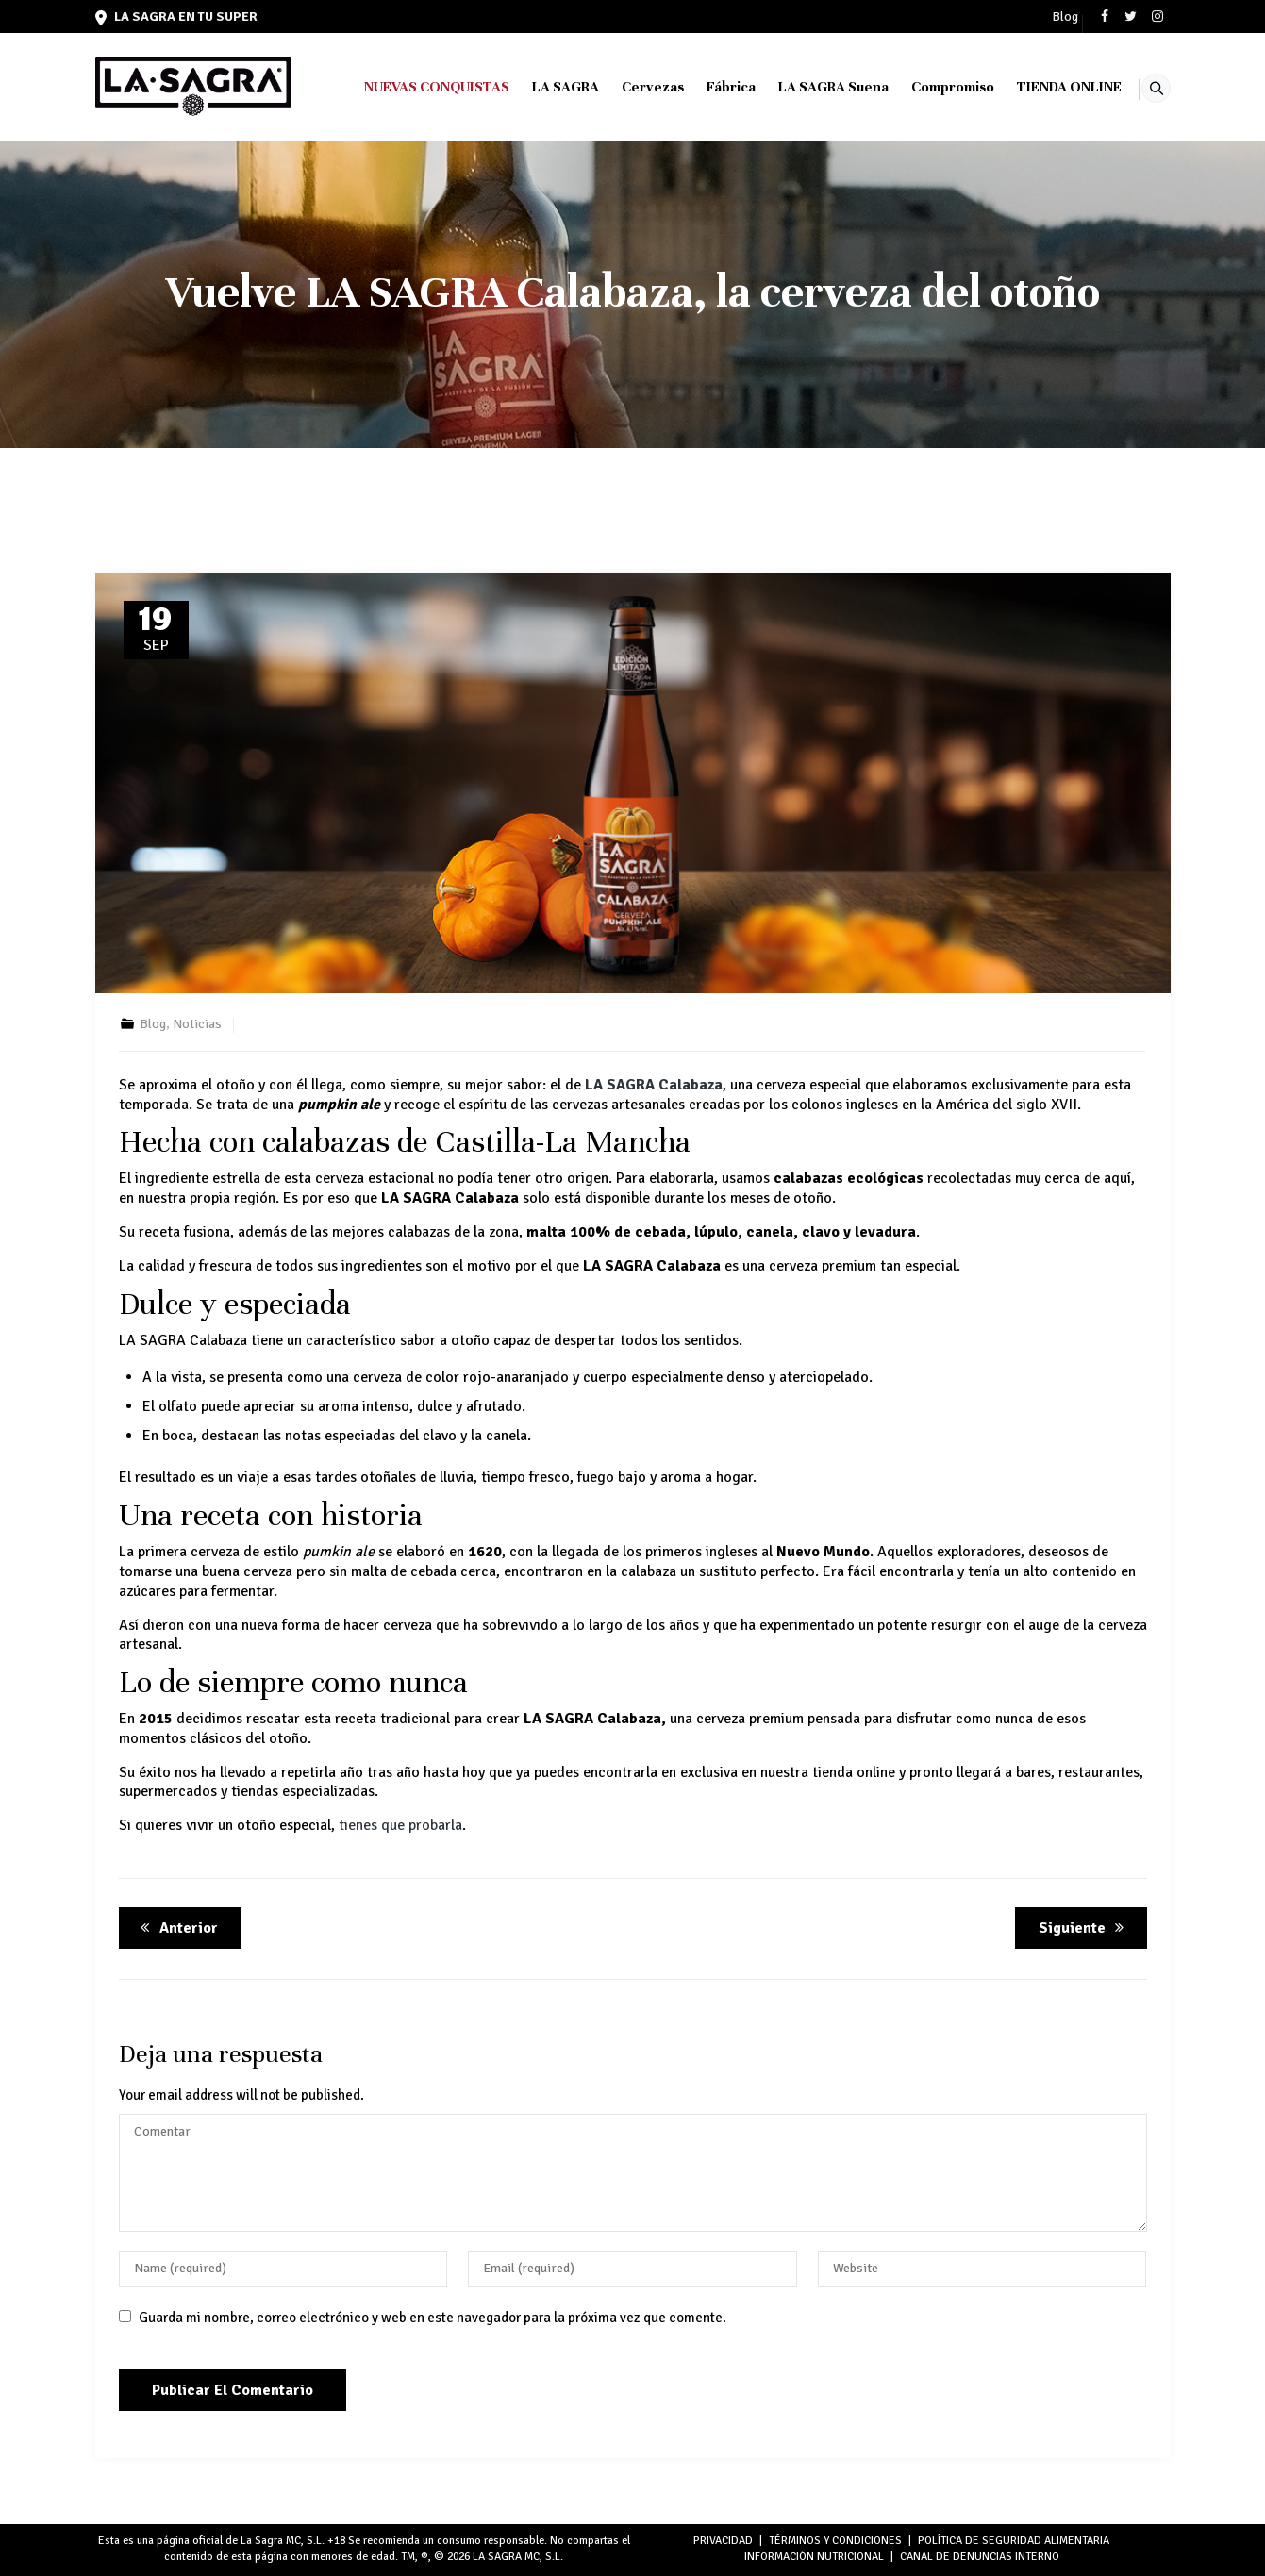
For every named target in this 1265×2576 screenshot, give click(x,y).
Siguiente (1084, 1928)
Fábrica (707, 86)
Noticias (197, 1024)
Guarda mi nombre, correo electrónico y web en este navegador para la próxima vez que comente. (432, 2317)
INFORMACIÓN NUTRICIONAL (814, 2557)
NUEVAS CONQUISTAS (413, 86)
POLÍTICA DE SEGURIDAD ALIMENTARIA (1013, 2541)
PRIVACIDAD (723, 2541)
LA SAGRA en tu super (176, 16)
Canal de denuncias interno (979, 2557)
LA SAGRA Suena (810, 86)
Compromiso (929, 86)
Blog (1065, 17)
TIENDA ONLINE (1045, 86)
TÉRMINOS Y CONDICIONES (835, 2541)
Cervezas (629, 86)
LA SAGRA (541, 86)
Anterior (176, 1928)
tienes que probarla (400, 1825)
